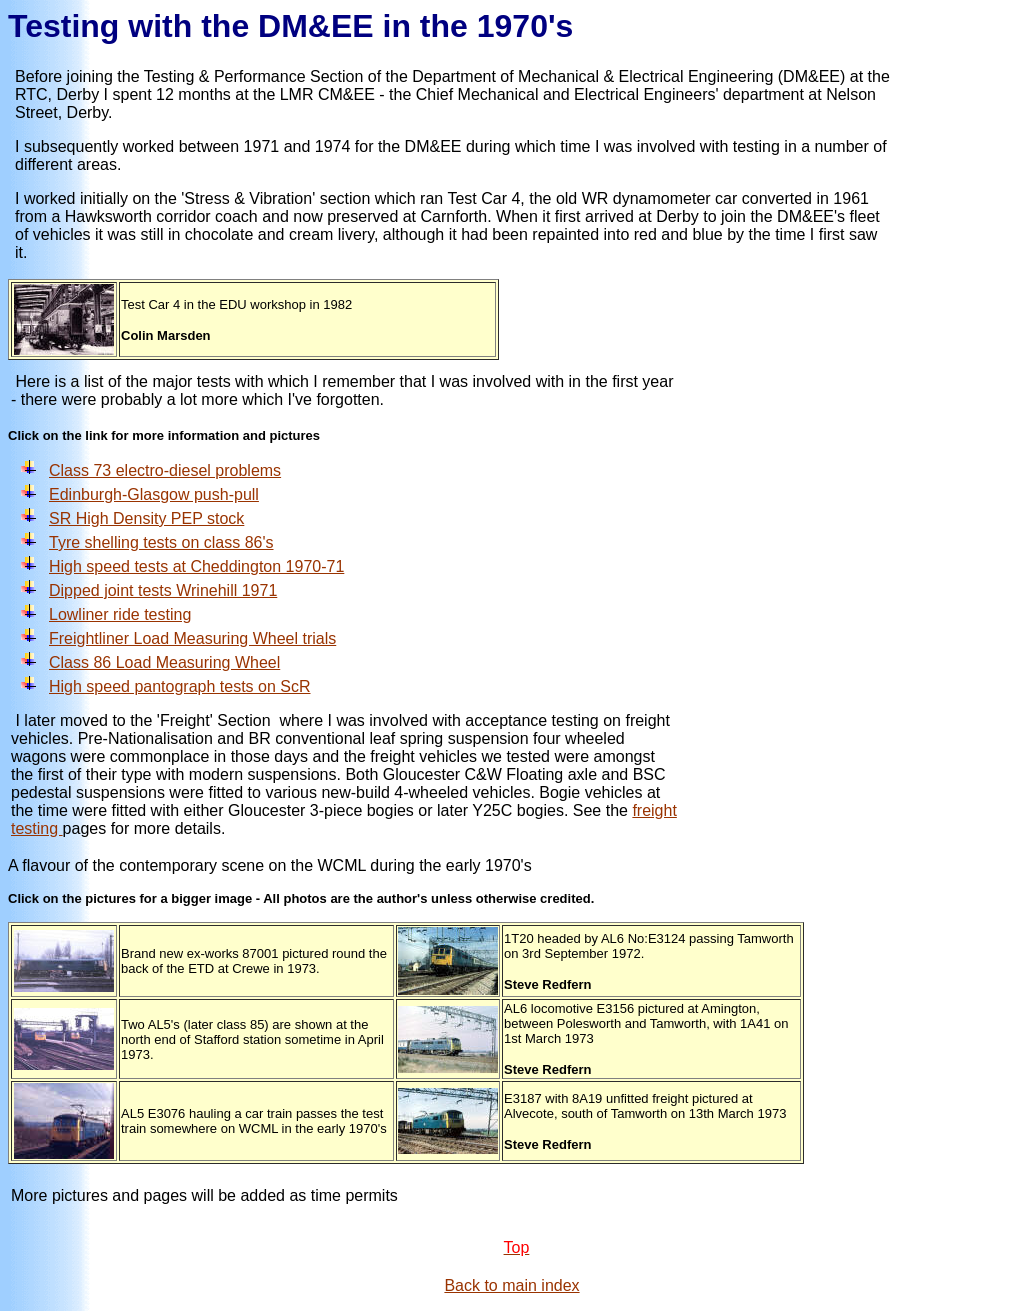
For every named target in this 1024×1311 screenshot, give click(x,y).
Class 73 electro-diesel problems (165, 470)
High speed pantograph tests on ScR (180, 686)
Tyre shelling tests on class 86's (161, 542)
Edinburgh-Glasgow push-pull (154, 494)
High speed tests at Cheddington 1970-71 (196, 566)
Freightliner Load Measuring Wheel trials (192, 638)
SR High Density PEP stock (146, 518)
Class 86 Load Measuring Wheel (164, 662)
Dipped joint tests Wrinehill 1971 (163, 590)
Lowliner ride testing (120, 614)
